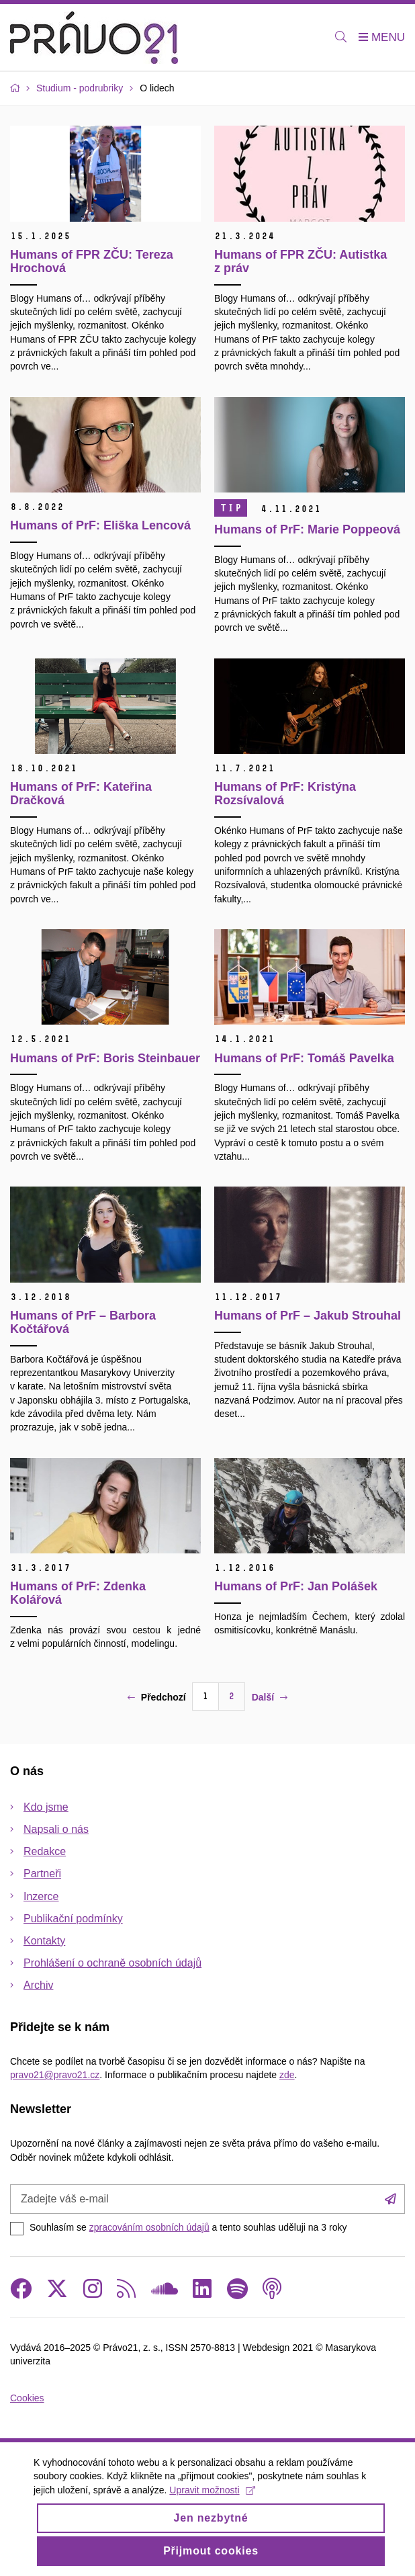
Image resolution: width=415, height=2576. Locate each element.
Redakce (45, 1851)
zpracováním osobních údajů (149, 2227)
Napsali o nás (56, 1829)
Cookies (27, 2398)
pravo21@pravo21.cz (54, 2074)
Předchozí (157, 1697)
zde (287, 2074)
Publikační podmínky (73, 1918)
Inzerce (41, 1896)
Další (269, 1697)
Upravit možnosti (212, 2499)
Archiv (38, 1985)
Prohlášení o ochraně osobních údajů (112, 1963)
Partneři (42, 1873)
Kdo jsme (46, 1807)
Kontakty (44, 1940)
